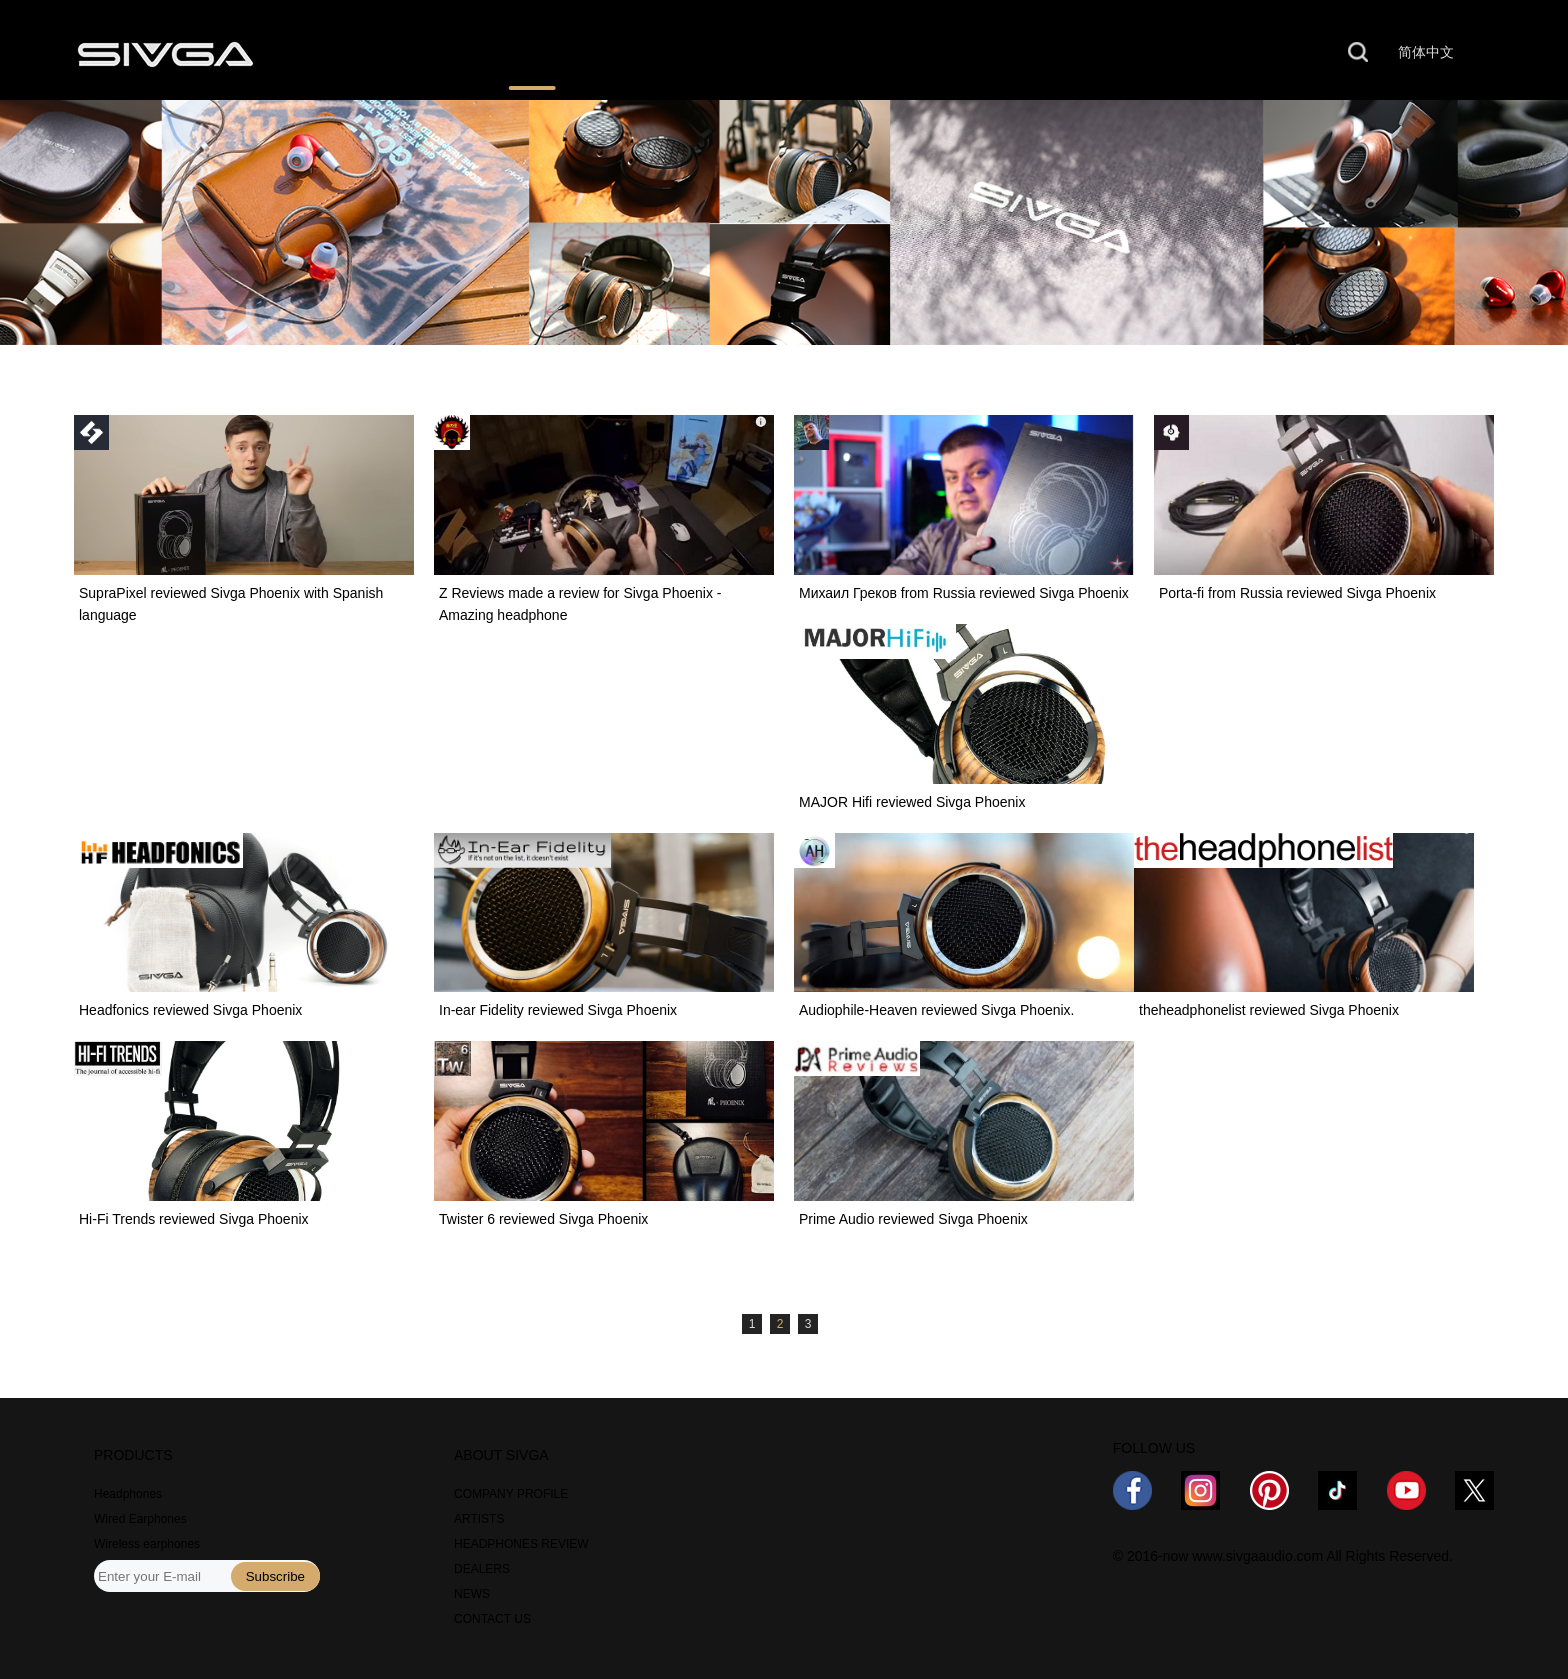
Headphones (128, 1494)
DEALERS (482, 1569)
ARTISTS (479, 1519)
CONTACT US (1172, 53)
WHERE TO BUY (704, 53)
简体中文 (1426, 52)
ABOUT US (1005, 53)
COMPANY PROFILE (511, 1494)
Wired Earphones (140, 1519)
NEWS (864, 53)
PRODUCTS (375, 53)
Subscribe (275, 1576)
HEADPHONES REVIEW (521, 1544)
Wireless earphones (147, 1544)
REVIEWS (532, 53)
